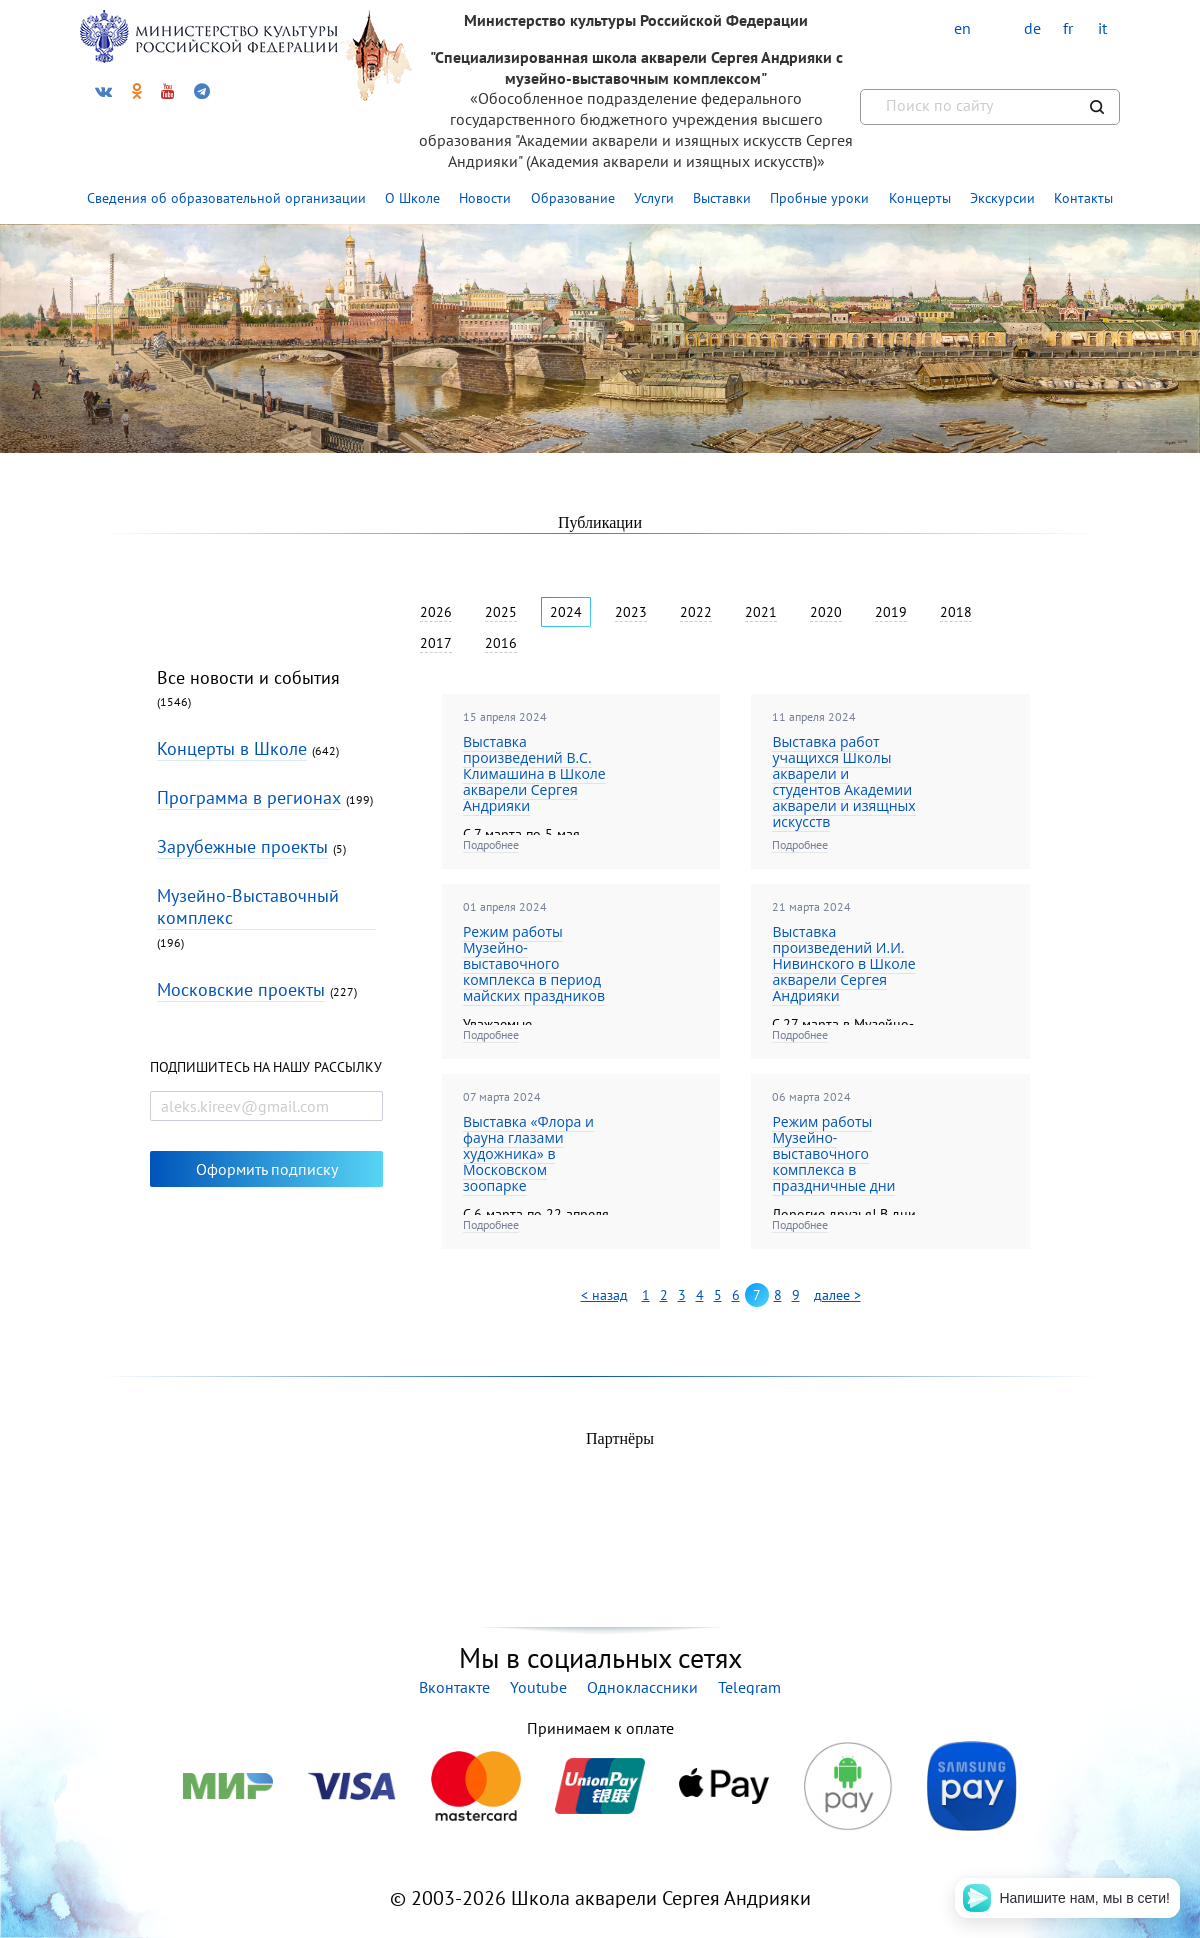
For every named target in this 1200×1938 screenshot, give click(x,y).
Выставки (722, 198)
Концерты (920, 198)
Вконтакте (454, 1687)
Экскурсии (1002, 198)
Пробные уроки (819, 198)
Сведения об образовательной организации (226, 198)
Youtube (538, 1687)
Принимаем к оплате (600, 1728)
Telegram (749, 1687)
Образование (573, 198)
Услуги (654, 198)
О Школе (412, 198)
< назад (604, 1295)
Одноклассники (642, 1687)
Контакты (1083, 198)
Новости (485, 198)
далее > (837, 1295)
